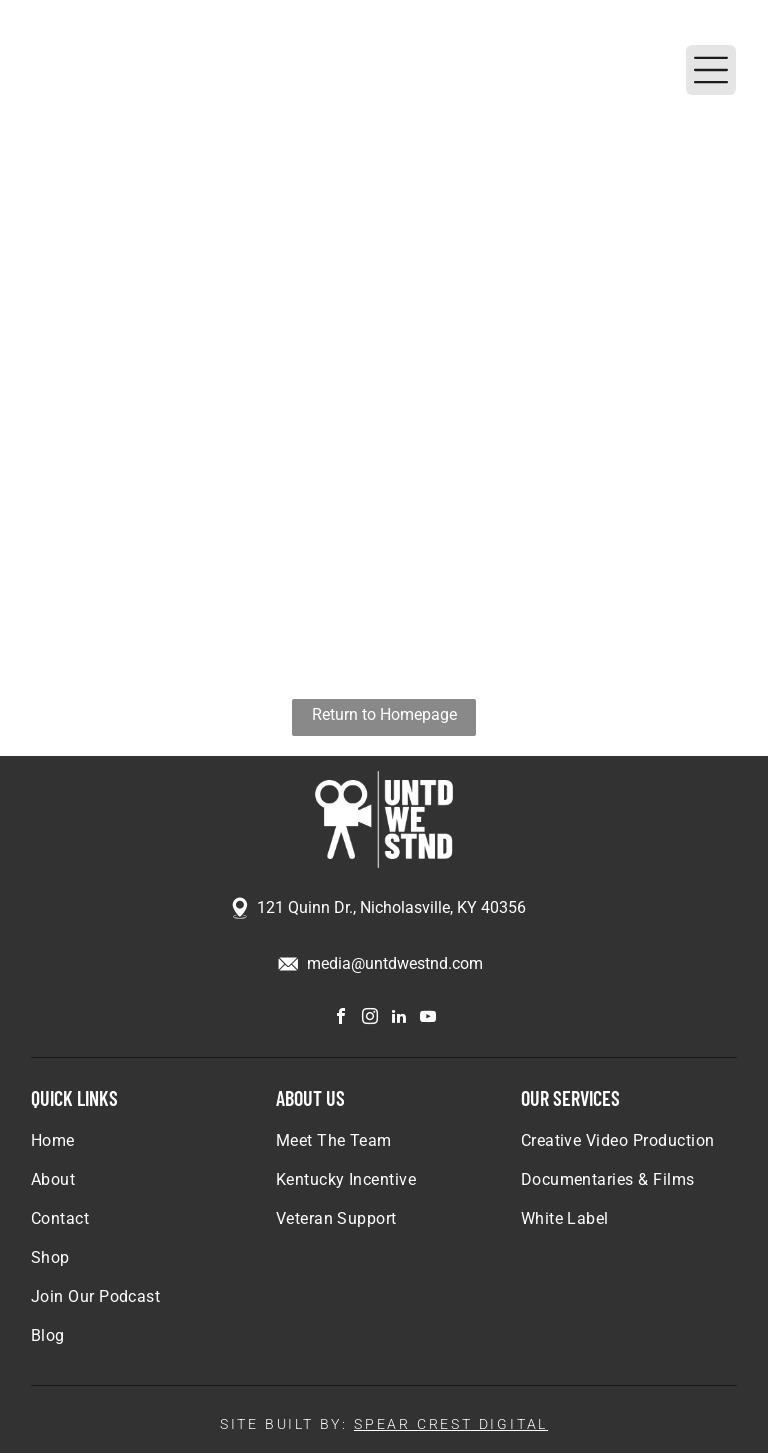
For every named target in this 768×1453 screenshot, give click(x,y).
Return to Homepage (384, 714)
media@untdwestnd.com (395, 963)
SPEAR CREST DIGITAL (451, 1424)
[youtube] (428, 1018)
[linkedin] (399, 1018)
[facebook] (341, 1018)
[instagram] (370, 1018)
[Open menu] (711, 70)
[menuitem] (139, 1150)
